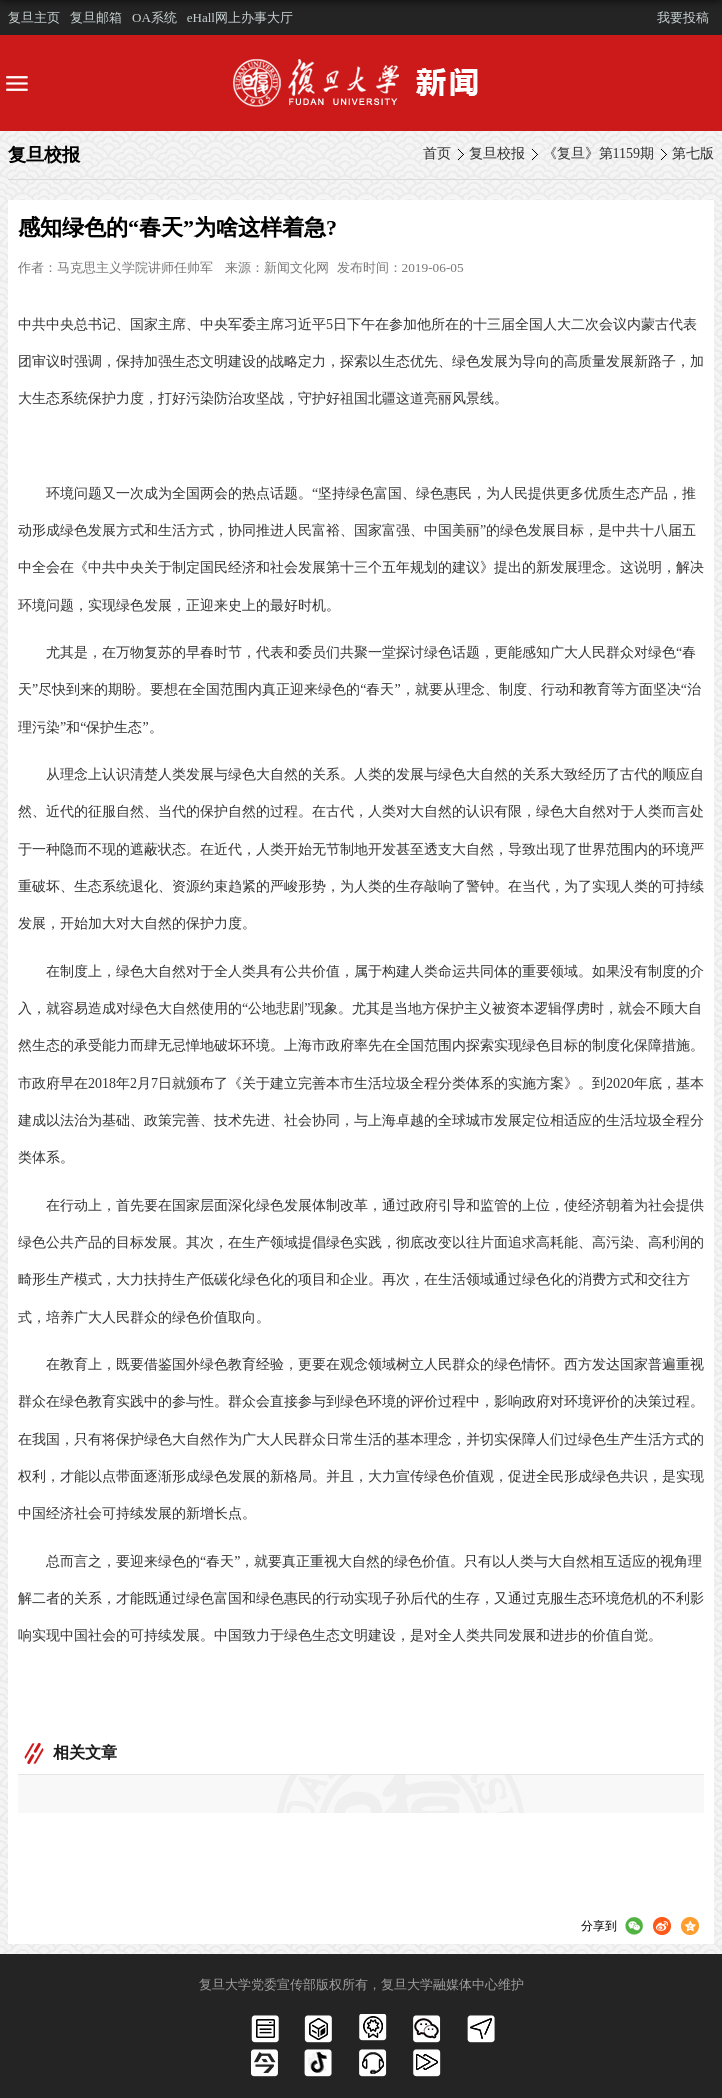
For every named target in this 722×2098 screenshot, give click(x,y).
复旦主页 (34, 17)
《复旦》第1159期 (598, 153)
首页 (437, 153)
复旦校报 (497, 153)
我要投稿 (683, 17)
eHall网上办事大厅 (240, 17)
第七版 (693, 153)
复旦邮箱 (96, 17)
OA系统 (154, 17)
